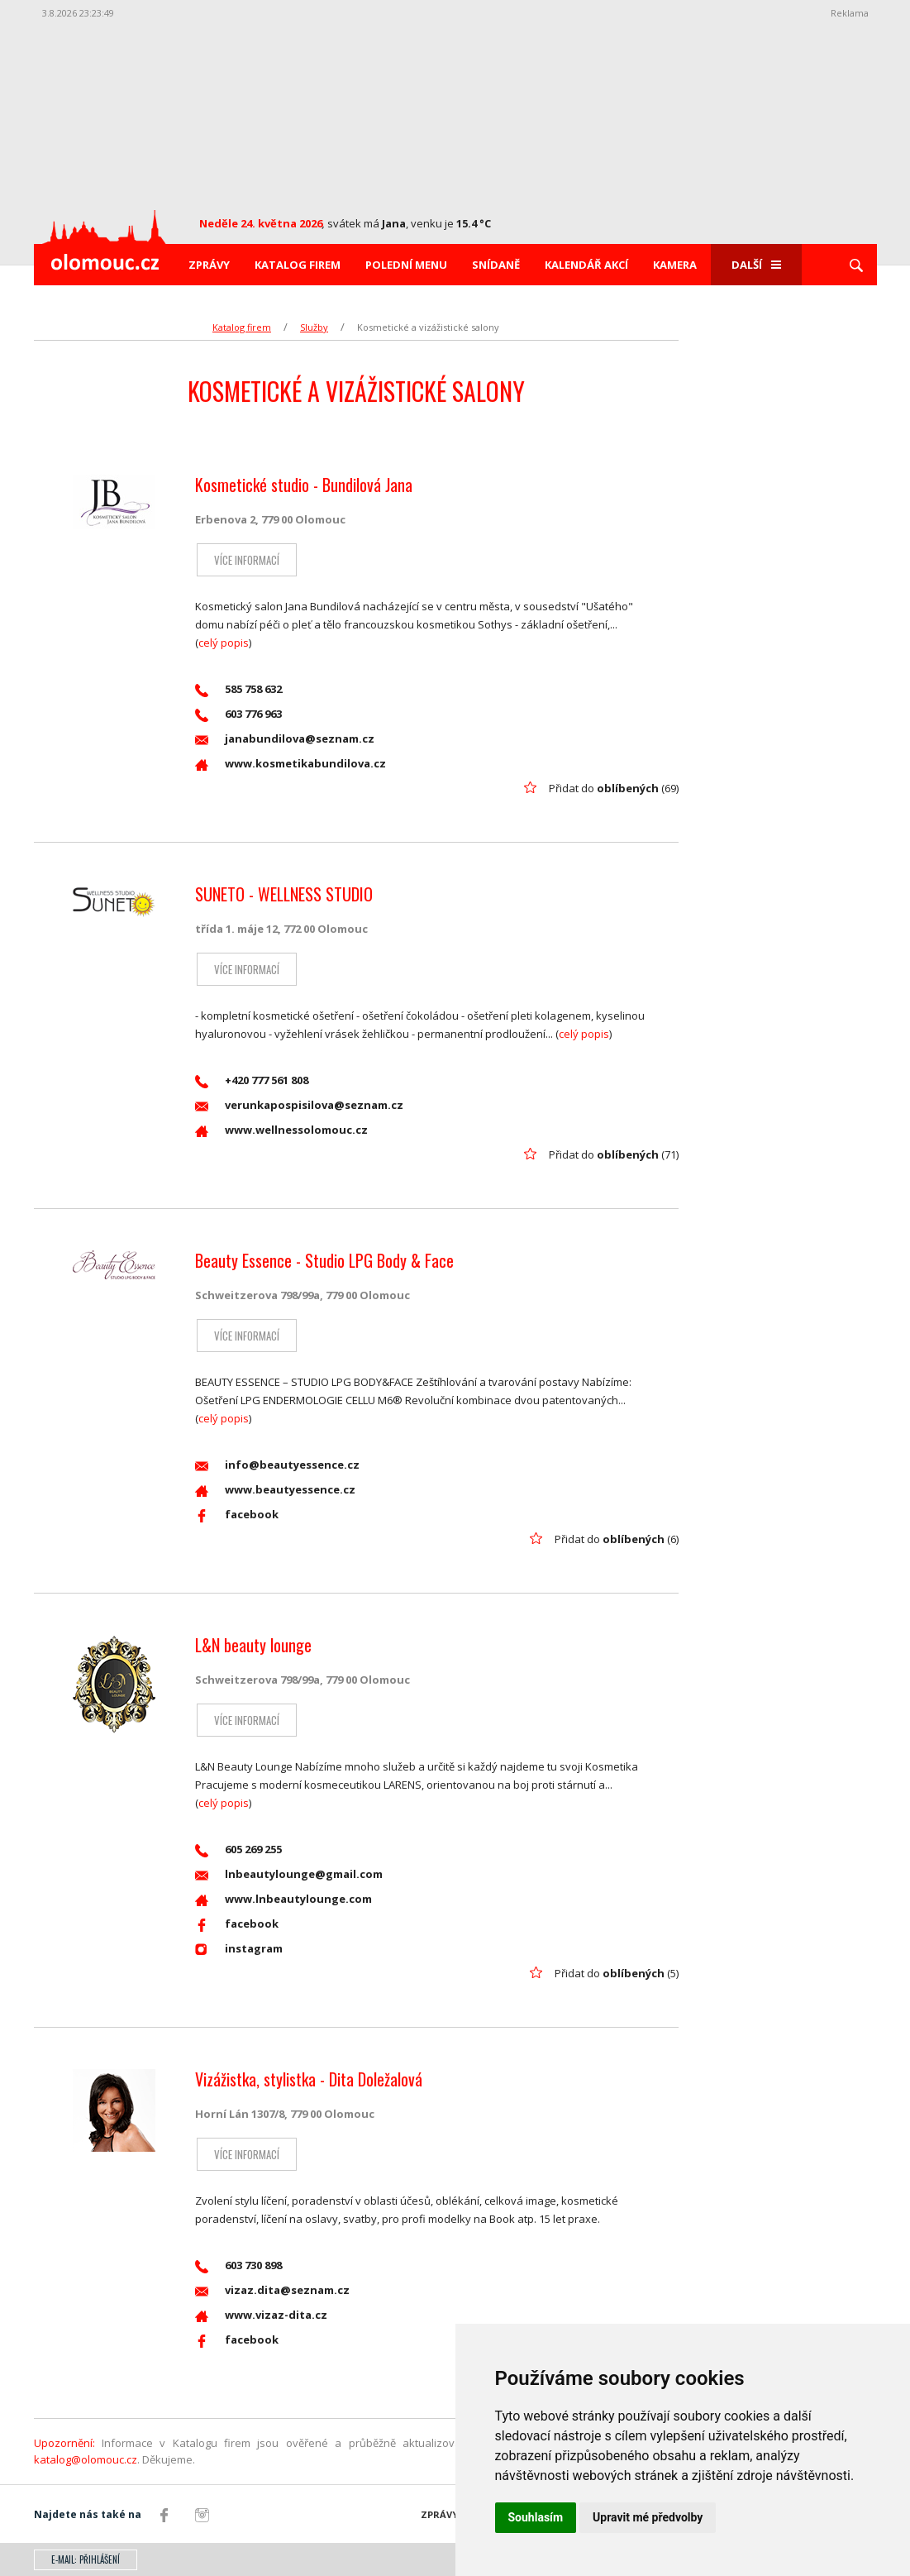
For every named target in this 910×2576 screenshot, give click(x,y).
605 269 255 (238, 1849)
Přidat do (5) (617, 1973)
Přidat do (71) (614, 1154)
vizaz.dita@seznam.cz (272, 2290)
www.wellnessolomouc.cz (281, 1130)
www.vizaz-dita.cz (261, 2315)
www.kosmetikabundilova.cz (290, 764)
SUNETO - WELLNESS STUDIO (284, 894)
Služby (314, 327)
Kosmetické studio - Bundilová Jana (303, 484)
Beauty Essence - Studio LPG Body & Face (324, 1260)
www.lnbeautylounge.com (283, 1899)
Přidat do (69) (614, 788)
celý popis (223, 642)
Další (756, 264)
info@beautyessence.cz (277, 1465)
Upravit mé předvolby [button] (648, 2517)
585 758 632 (238, 689)
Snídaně (496, 264)
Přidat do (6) (617, 1539)
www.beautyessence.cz (275, 1490)
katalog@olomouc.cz (85, 2459)
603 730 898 (238, 2265)
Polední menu (406, 264)
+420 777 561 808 (251, 1080)
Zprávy (209, 264)
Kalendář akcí (586, 264)
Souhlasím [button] (536, 2517)
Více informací (245, 560)
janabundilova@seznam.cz (284, 739)
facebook (237, 1514)
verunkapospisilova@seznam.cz (299, 1105)
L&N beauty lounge (253, 1644)
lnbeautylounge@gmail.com (289, 1874)
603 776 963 (238, 714)
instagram (239, 1949)
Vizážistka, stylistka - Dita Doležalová (308, 2079)
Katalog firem (298, 264)
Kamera (675, 264)
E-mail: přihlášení (85, 2559)
